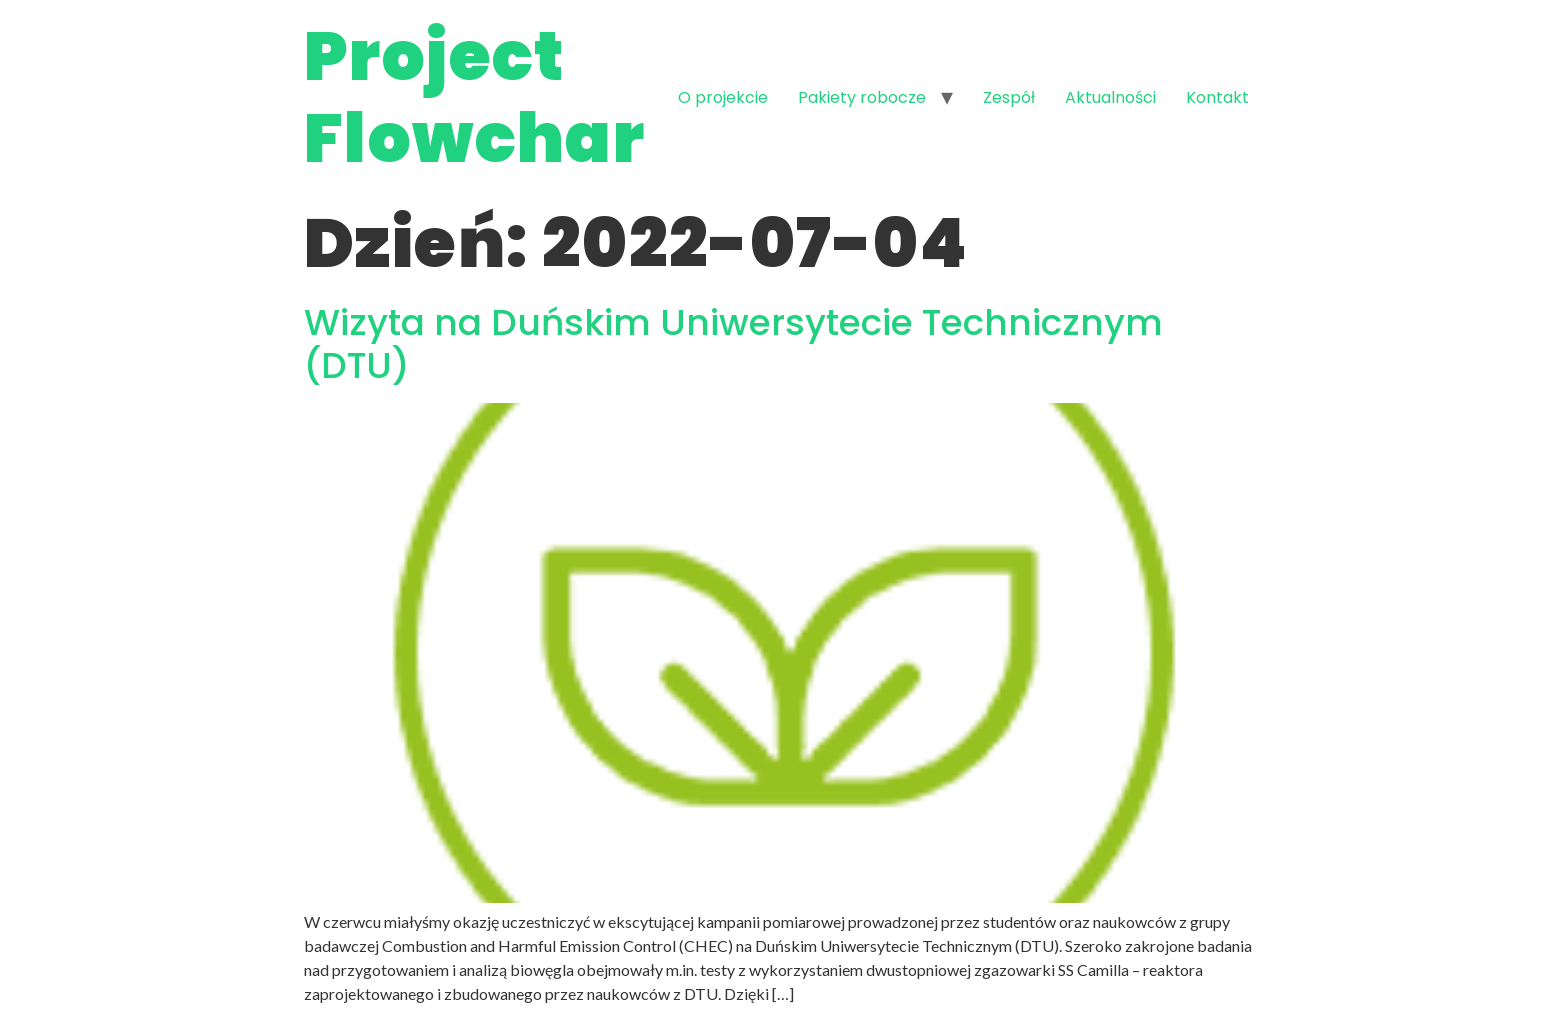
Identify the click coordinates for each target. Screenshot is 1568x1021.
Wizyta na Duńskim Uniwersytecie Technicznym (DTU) (733, 344)
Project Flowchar (474, 97)
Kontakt (1217, 97)
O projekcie (723, 97)
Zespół (1009, 97)
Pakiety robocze (862, 97)
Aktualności (1110, 97)
